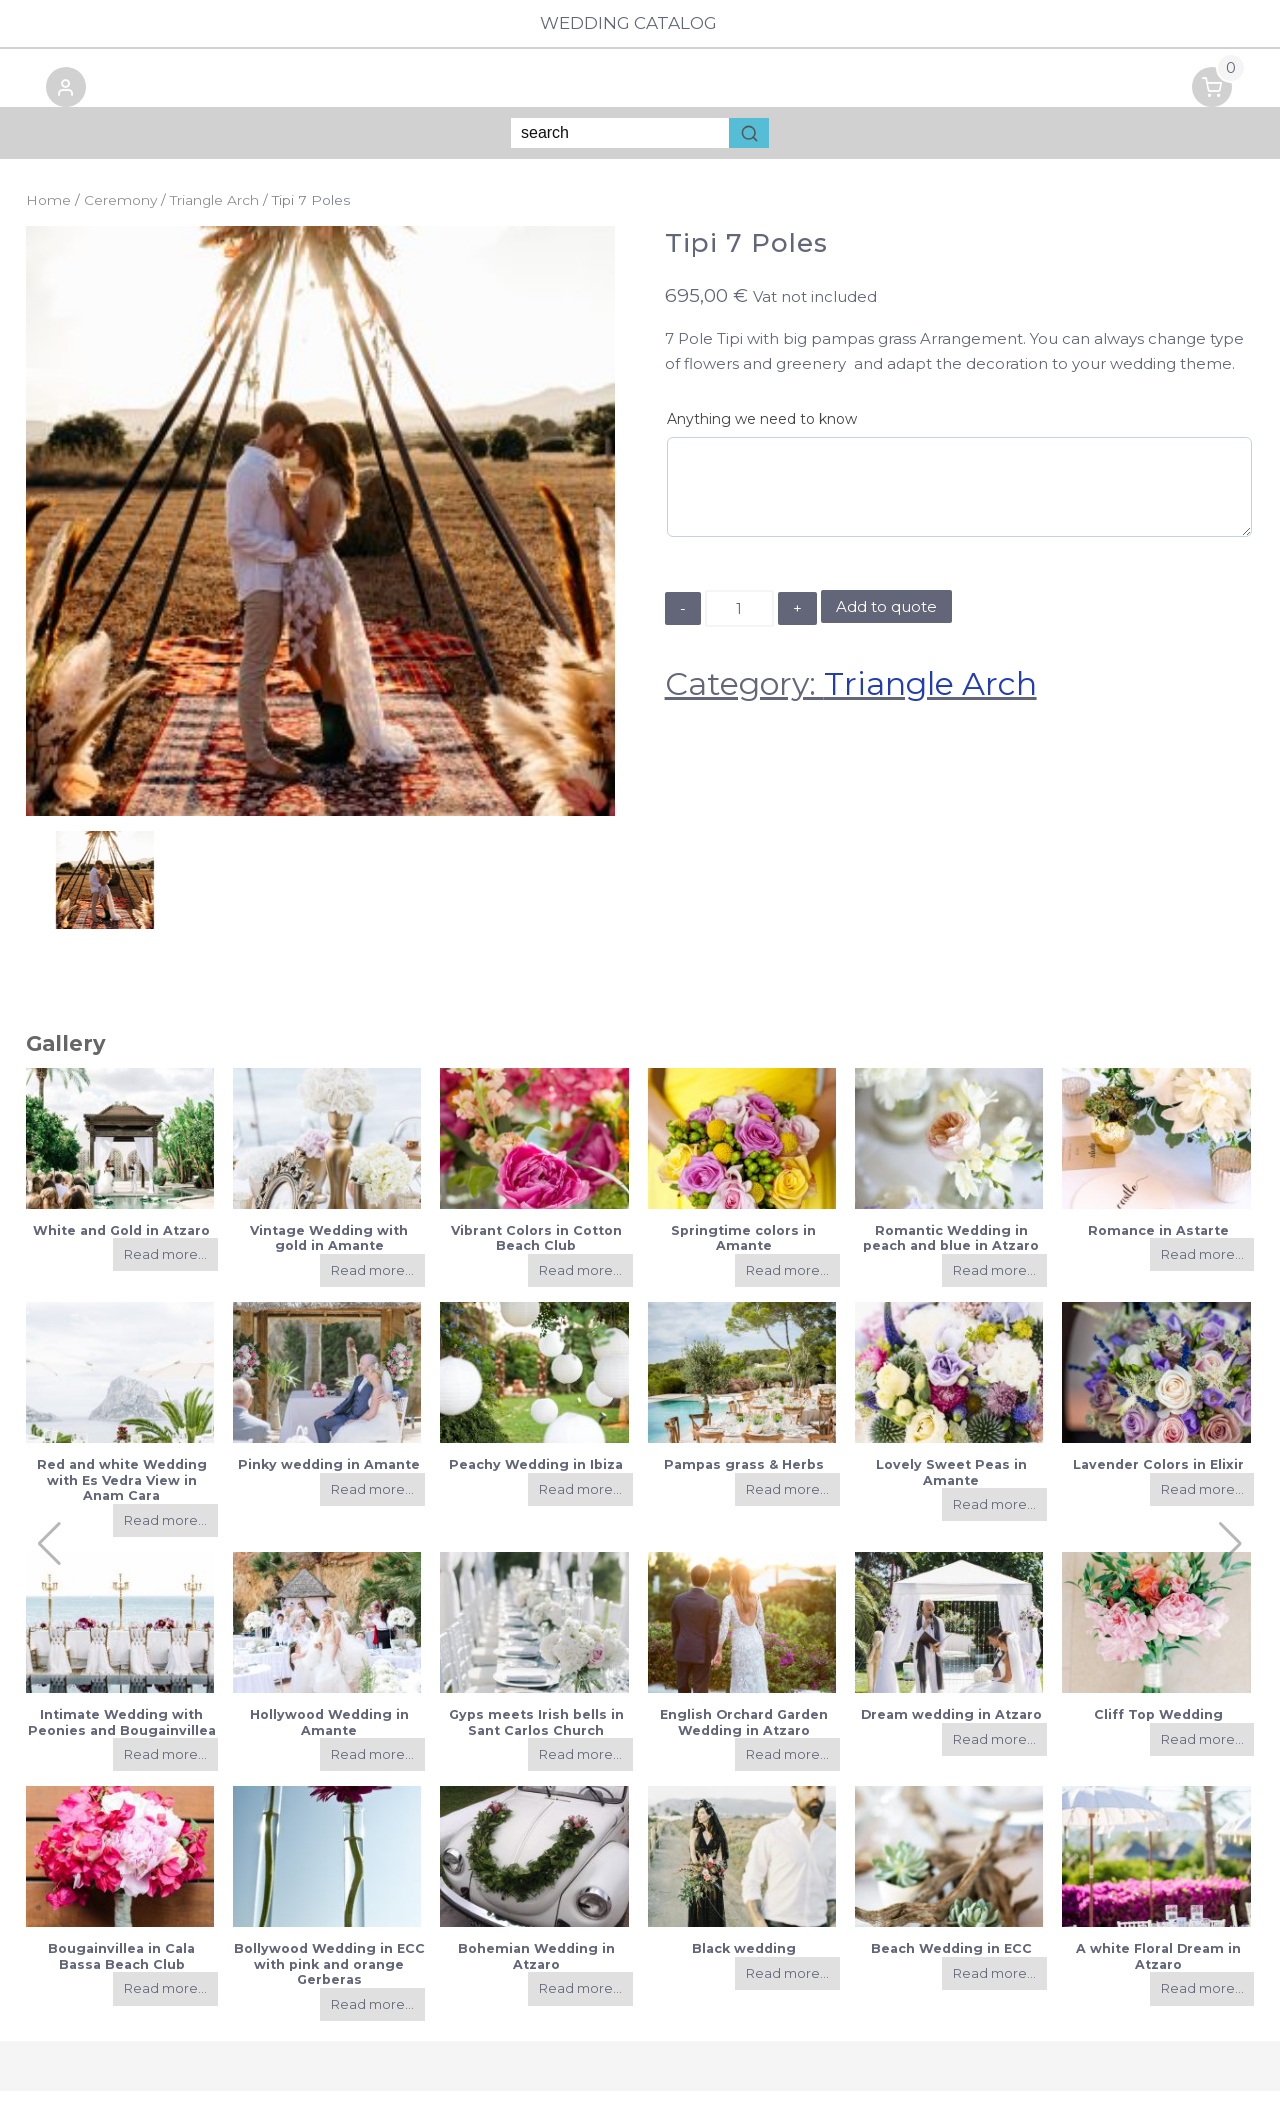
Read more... (165, 1268)
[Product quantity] (739, 623)
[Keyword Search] (620, 148)
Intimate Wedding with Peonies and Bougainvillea (122, 1736)
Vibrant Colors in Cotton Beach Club (536, 1252)
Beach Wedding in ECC (951, 1963)
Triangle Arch (214, 215)
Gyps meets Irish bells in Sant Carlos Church (536, 1736)
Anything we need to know (762, 434)
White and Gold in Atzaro (121, 1244)
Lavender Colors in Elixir (1158, 1478)
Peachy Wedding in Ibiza (536, 1478)
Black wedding (744, 1963)
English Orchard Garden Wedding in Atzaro (744, 1736)
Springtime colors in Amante (743, 1252)
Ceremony (120, 215)
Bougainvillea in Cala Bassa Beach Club (121, 1971)
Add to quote (886, 620)
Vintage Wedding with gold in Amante (329, 1252)
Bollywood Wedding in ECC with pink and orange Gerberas (329, 1979)
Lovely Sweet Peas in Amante (951, 1486)
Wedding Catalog (639, 24)
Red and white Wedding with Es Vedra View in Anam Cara (122, 1494)
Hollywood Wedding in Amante (329, 1736)
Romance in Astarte (1158, 1244)
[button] (46, 105)
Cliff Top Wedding (1158, 1728)
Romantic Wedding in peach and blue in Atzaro (951, 1252)
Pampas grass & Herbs (744, 1478)
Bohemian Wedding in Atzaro (536, 1971)
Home (48, 215)
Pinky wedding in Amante (329, 1478)
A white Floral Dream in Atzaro (1158, 1971)
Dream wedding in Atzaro (951, 1728)
